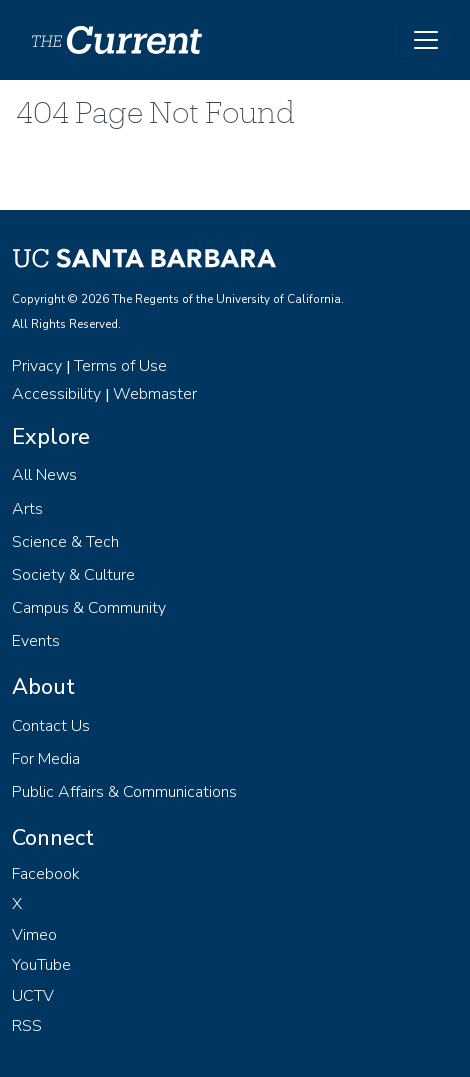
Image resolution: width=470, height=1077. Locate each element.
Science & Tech (65, 542)
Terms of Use (120, 366)
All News (44, 475)
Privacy (37, 366)
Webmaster (155, 394)
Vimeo (34, 935)
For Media (46, 759)
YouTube (41, 965)
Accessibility (56, 394)
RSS (27, 1026)
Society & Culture (73, 575)
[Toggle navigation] (426, 40)
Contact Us (51, 726)
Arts (27, 509)
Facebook (46, 874)
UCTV (33, 996)
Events (36, 641)
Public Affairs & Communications (124, 792)
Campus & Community (89, 608)
